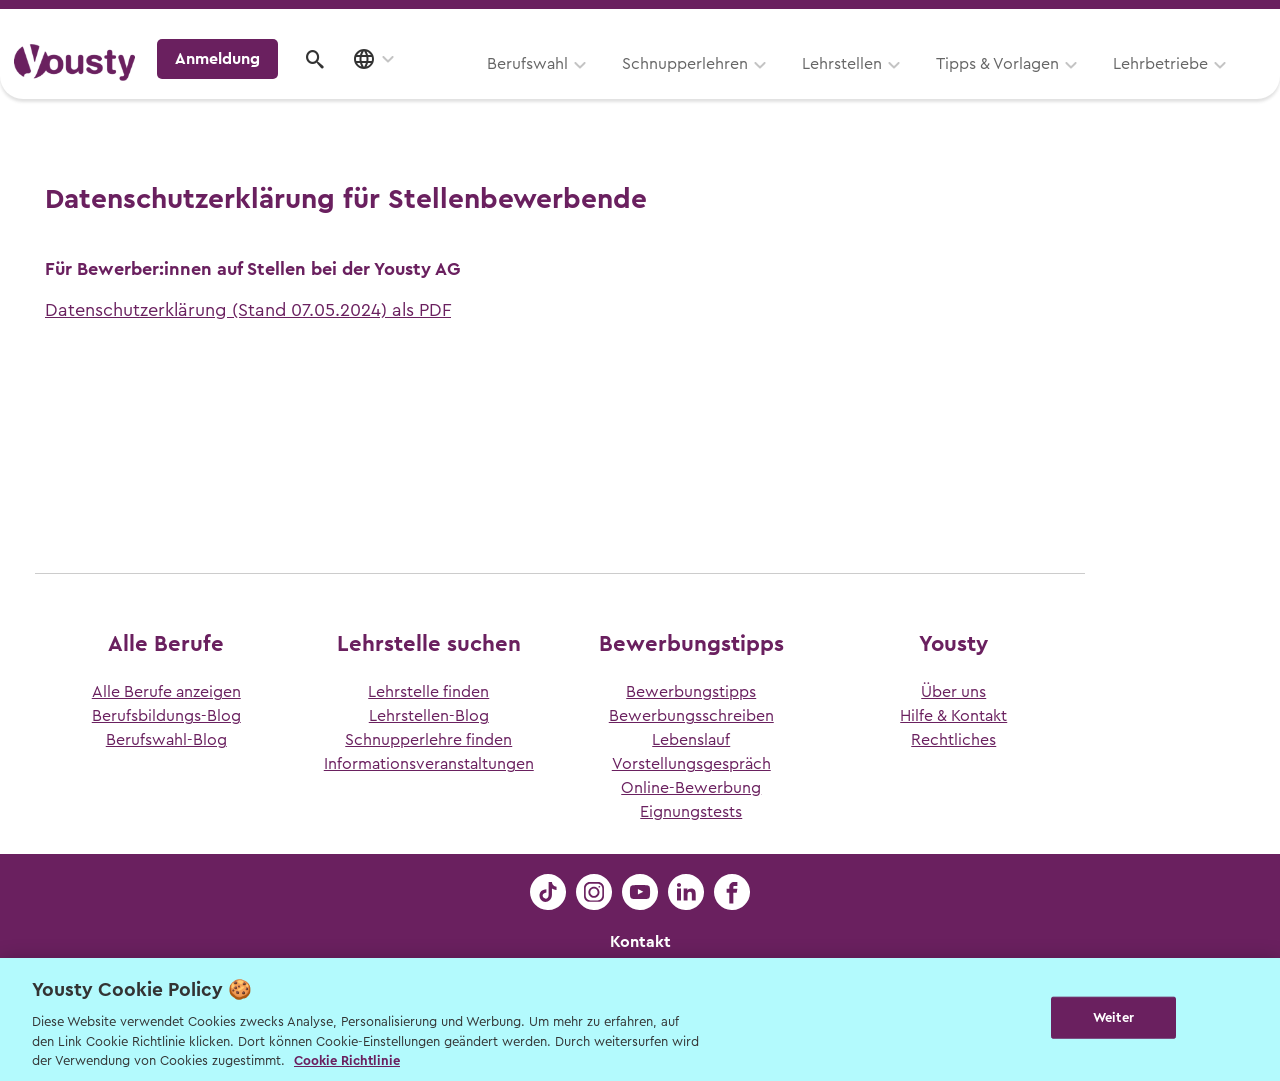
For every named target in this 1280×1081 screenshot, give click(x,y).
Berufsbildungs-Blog (166, 716)
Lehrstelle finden (428, 692)
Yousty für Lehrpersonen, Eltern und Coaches (893, 21)
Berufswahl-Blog (166, 740)
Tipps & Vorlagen (745, 87)
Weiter (1113, 1017)
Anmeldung (1092, 84)
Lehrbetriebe (908, 87)
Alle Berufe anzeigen (166, 692)
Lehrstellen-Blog (429, 716)
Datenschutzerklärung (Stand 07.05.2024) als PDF (248, 310)
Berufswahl (275, 87)
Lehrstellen (590, 87)
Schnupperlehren (433, 87)
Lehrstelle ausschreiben (1180, 21)
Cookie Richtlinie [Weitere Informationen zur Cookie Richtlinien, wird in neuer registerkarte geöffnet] (347, 1060)
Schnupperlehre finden (428, 740)
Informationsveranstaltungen (429, 764)
